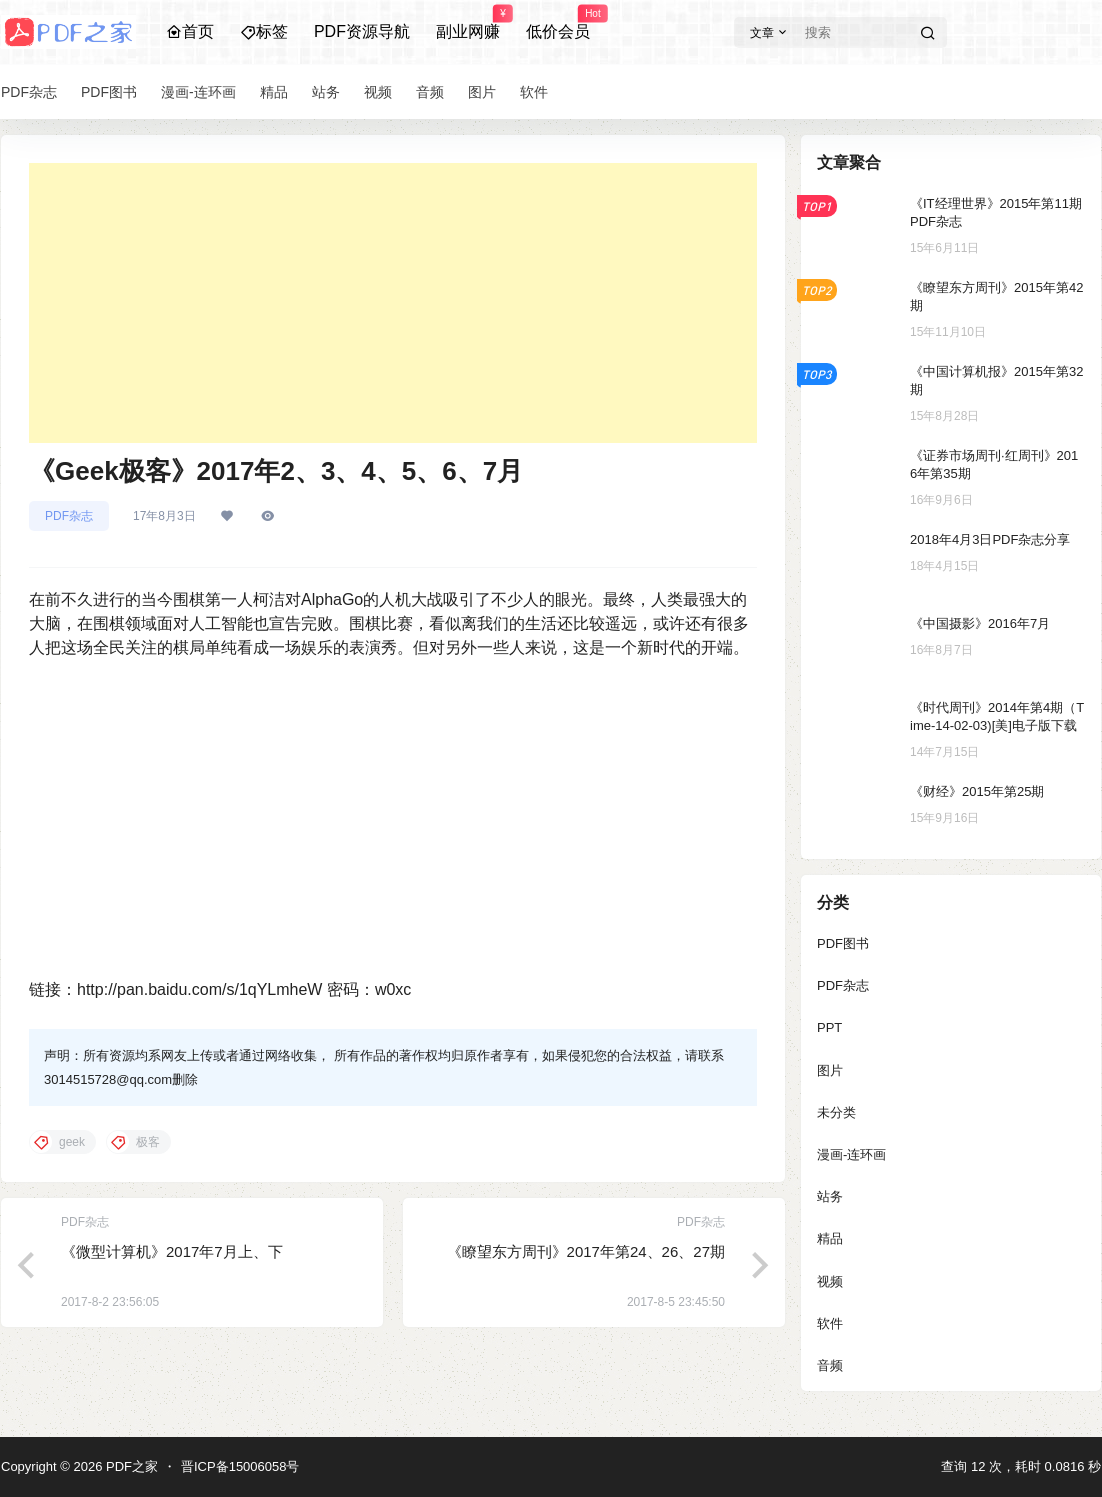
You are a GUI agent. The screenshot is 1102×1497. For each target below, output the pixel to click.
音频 (830, 1365)
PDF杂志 (69, 516)
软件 (830, 1323)
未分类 (836, 1112)
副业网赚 (468, 23)
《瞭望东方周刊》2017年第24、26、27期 (586, 1251)
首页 (190, 31)
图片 (830, 1070)
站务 (830, 1196)
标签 (264, 31)
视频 (830, 1281)
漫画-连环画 (851, 1154)
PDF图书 (843, 943)
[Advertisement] (393, 303)
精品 (830, 1238)
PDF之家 (130, 1466)
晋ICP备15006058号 (240, 1466)
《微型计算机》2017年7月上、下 (172, 1251)
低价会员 (558, 23)
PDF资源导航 (362, 31)
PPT (829, 1027)
